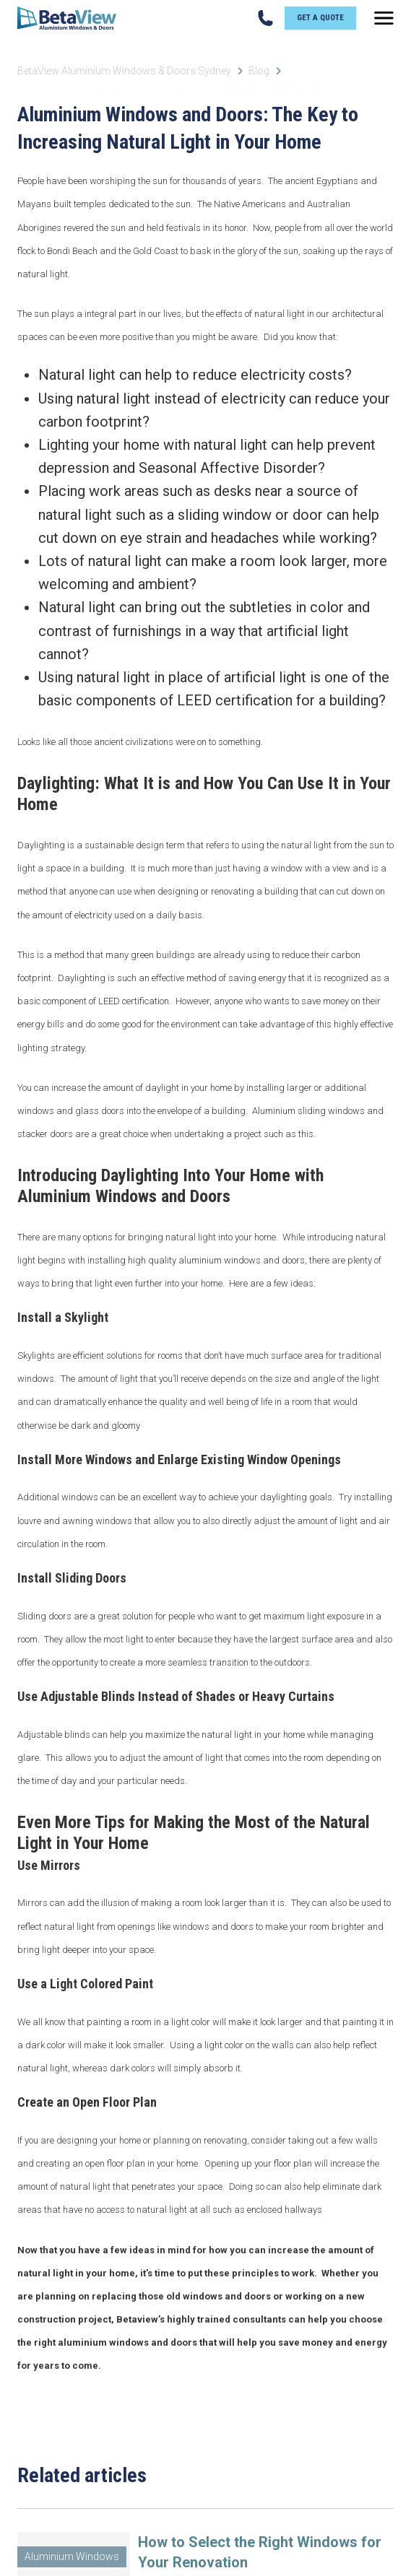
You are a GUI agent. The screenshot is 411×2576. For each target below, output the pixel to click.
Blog (258, 71)
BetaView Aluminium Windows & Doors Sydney (124, 71)
